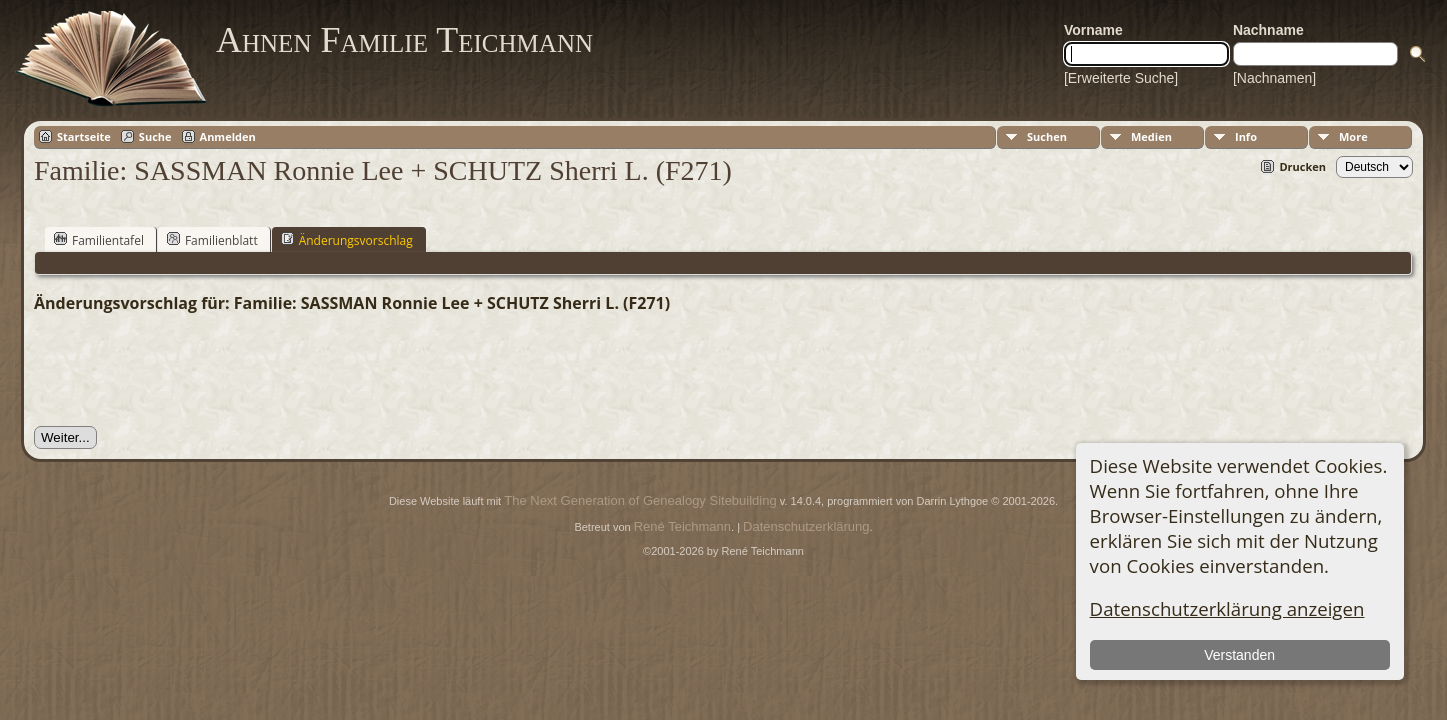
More (1353, 136)
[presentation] (186, 370)
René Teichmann (682, 526)
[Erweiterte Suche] (1121, 78)
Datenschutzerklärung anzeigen (1227, 608)
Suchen (1047, 136)
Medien (1151, 136)
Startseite (84, 136)
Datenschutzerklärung (806, 526)
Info (1246, 136)
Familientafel (99, 240)
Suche (155, 136)
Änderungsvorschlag (347, 240)
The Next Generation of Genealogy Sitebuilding (640, 500)
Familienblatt (212, 240)
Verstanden (1239, 655)
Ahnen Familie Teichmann (404, 40)
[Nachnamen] (1274, 78)
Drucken (1302, 166)
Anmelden (228, 136)
